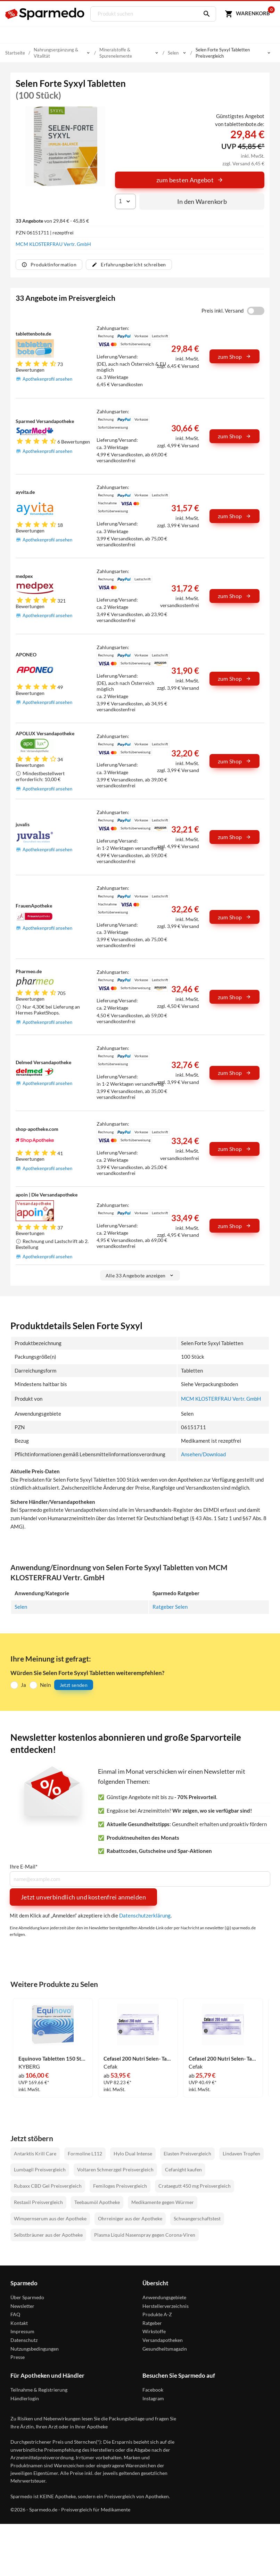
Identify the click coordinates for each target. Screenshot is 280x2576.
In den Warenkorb (202, 201)
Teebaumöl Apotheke (97, 2202)
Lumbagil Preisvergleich (40, 2169)
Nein (45, 1684)
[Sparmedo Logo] (45, 14)
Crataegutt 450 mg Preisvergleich (194, 2185)
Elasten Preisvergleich (187, 2153)
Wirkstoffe (154, 2331)
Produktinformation (49, 264)
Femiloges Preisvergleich (120, 2185)
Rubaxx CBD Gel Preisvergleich (48, 2185)
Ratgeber (152, 2322)
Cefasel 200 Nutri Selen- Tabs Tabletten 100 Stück (223, 2058)
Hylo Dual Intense (133, 2153)
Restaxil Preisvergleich (38, 2202)
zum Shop (234, 356)
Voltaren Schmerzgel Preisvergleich (115, 2169)
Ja (23, 1684)
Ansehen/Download (203, 1454)
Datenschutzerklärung (145, 1915)
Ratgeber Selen (170, 1606)
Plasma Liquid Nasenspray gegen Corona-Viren (144, 2234)
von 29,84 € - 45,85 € (52, 221)
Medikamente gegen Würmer (162, 2202)
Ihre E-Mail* (24, 1866)
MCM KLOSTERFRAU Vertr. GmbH (53, 244)
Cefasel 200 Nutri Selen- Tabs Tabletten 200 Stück (138, 2058)
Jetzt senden (74, 1684)
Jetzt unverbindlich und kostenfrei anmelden (83, 1896)
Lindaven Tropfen (241, 2153)
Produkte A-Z (157, 2314)
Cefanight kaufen (183, 2169)
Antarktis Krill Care (35, 2153)
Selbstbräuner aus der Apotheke (48, 2234)
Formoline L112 (85, 2153)
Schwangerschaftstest (197, 2218)
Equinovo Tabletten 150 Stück (52, 2058)
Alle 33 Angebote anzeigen (140, 1275)
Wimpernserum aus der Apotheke (50, 2218)
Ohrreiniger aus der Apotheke (130, 2218)
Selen (21, 1606)
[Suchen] (204, 14)
